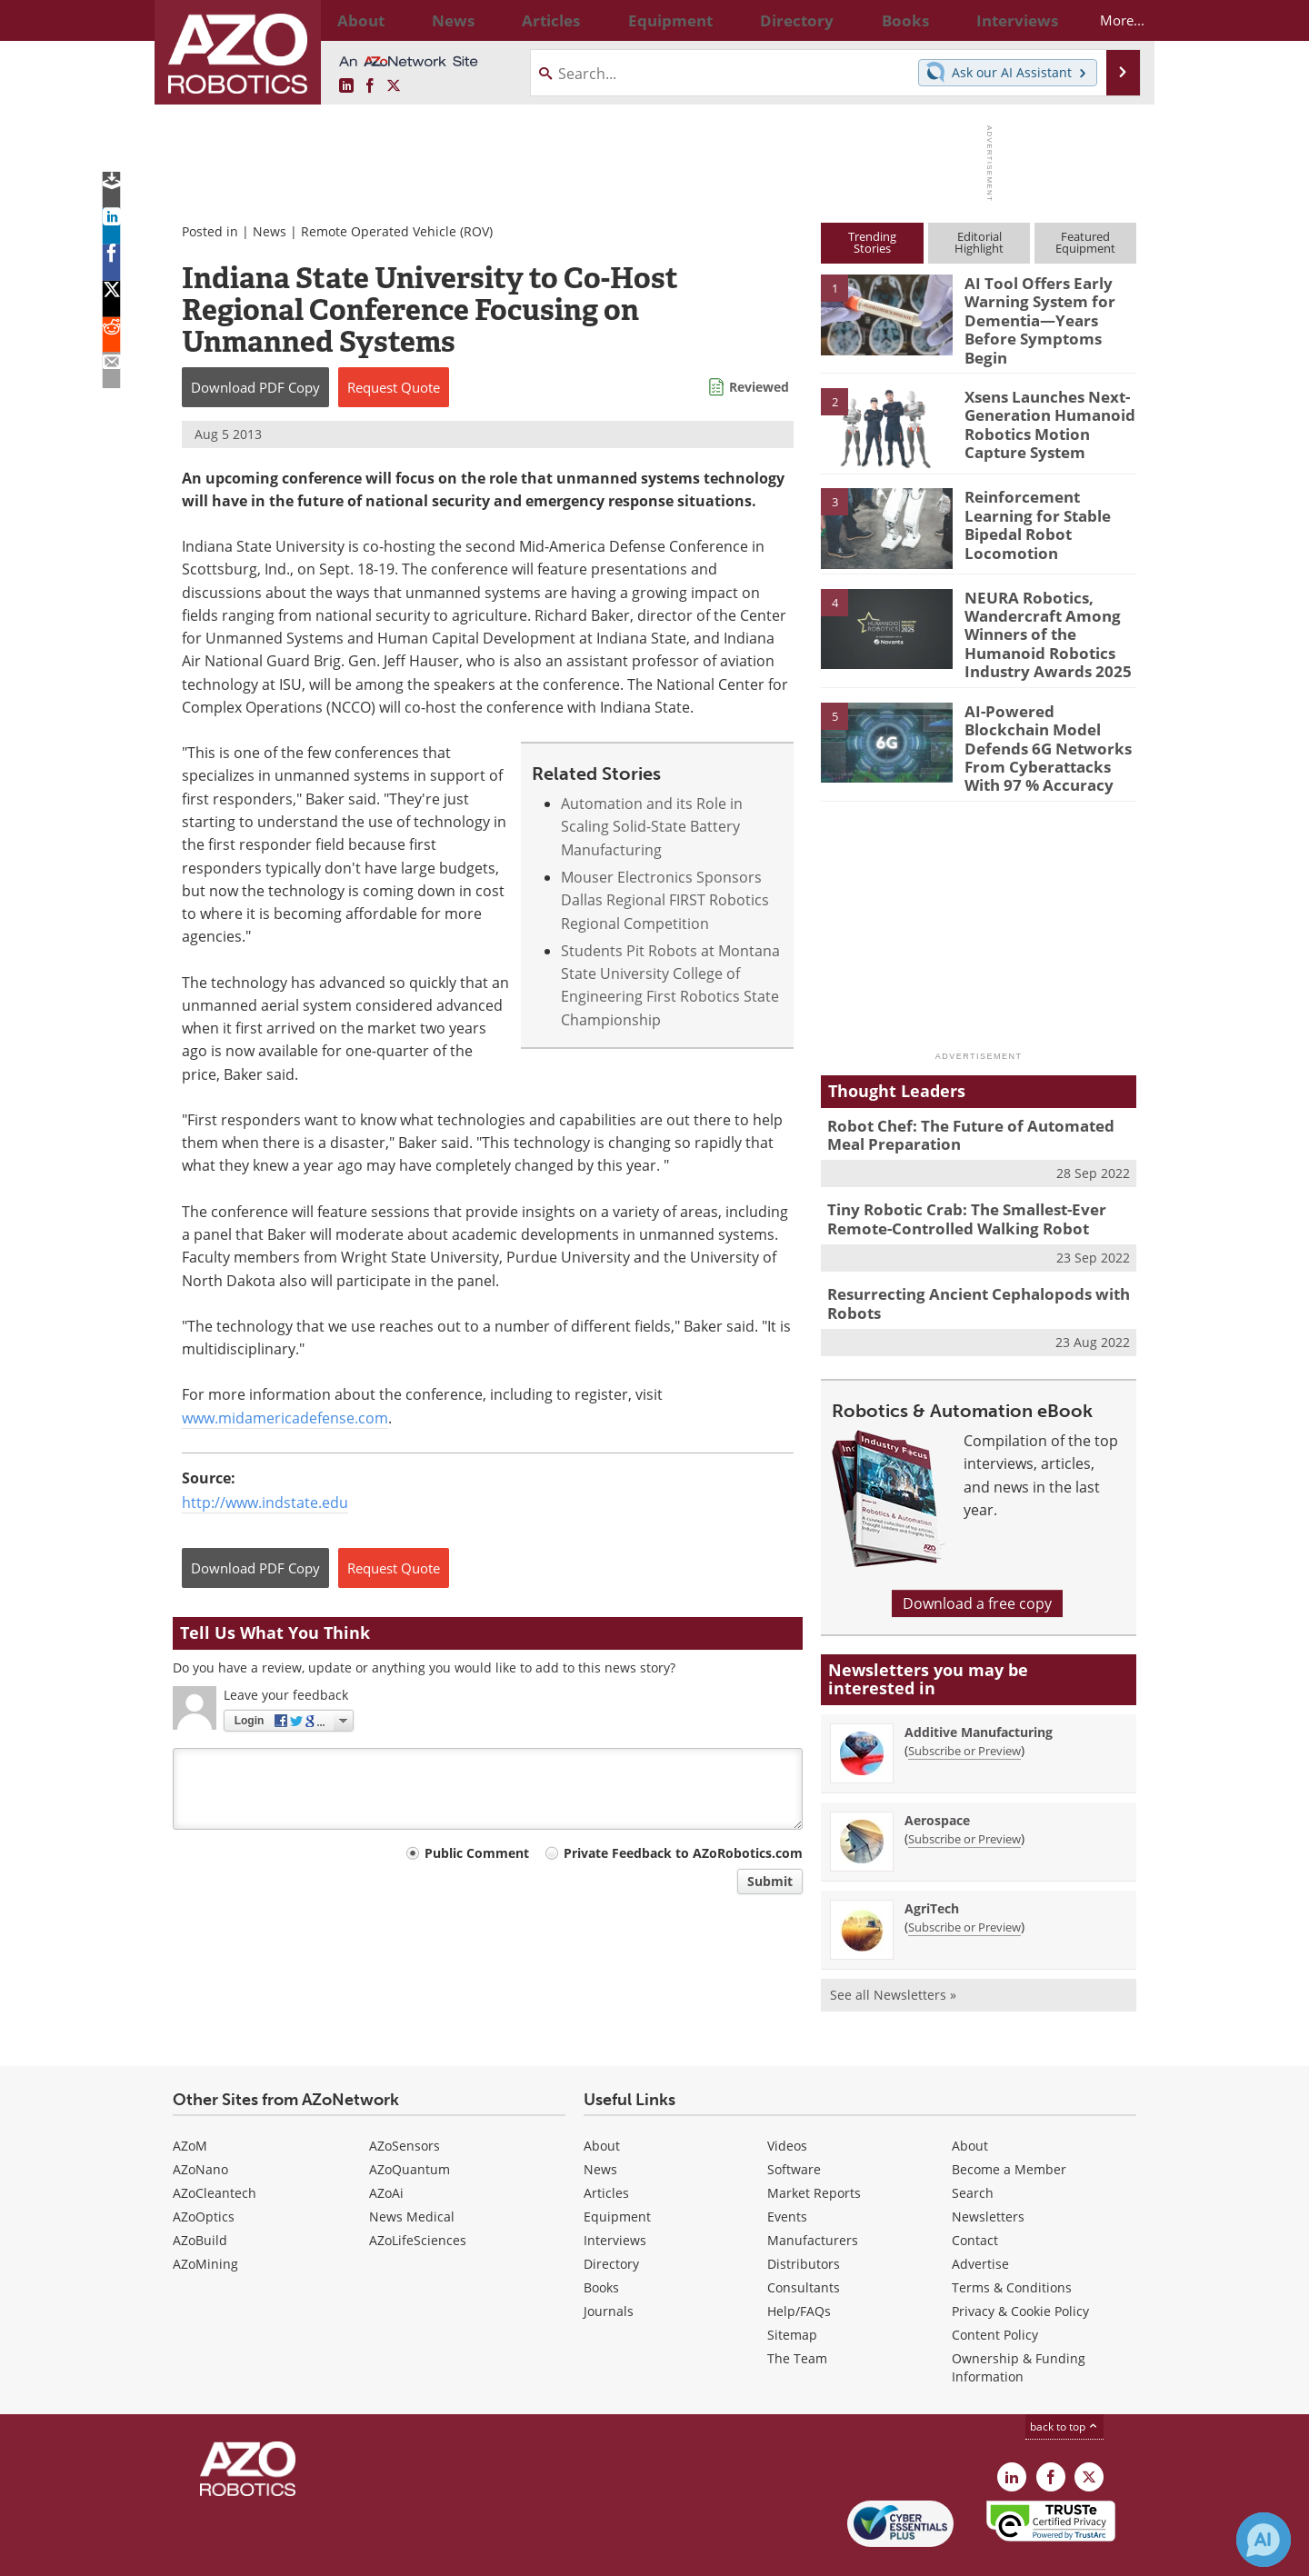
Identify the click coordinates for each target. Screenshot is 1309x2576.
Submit (770, 1881)
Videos (787, 2097)
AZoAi (386, 2144)
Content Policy (995, 2286)
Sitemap (792, 2286)
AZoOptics (204, 2168)
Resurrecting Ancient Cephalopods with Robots (964, 1258)
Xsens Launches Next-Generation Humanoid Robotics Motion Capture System (1050, 407)
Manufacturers (812, 2192)
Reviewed (759, 386)
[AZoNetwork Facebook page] (370, 86)
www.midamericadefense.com (285, 1418)
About (602, 2097)
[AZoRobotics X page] (393, 86)
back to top (1064, 2378)
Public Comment (477, 1853)
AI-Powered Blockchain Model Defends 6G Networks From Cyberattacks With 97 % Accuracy (1047, 719)
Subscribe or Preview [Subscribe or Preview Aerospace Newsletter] (964, 1790)
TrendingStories (872, 242)
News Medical (412, 2168)
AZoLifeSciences (417, 2192)
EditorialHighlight (979, 242)
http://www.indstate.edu (265, 1503)
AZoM (190, 2097)
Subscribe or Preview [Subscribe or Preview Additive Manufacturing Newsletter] (964, 1702)
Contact (975, 2192)
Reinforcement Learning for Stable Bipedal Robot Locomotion (1048, 499)
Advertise (980, 2215)
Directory (611, 2215)
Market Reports (814, 2144)
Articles (606, 2144)
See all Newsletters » (893, 1946)
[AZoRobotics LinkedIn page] (346, 86)
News (269, 231)
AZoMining (205, 2215)
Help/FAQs (799, 2262)
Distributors (803, 2215)
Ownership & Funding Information (1018, 2319)
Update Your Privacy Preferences (310, 2552)
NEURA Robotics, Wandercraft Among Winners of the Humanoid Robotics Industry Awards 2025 (1039, 616)
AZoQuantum (409, 2121)
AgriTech (931, 1860)
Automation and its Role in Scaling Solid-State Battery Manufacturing (652, 827)
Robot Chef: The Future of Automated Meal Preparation (975, 1098)
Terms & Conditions (1012, 2239)
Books (601, 2239)
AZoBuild (200, 2192)
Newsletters (988, 2168)
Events (787, 2168)
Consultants (803, 2239)
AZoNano (200, 2121)
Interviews (615, 2192)
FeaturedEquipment (1085, 242)
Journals (609, 2262)
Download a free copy (977, 1555)
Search (973, 2144)
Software (794, 2121)
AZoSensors (404, 2097)
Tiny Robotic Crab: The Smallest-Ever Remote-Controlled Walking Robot (953, 1178)
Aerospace (937, 1772)
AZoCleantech (214, 2144)
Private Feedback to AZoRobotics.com (683, 1853)
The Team (797, 2310)
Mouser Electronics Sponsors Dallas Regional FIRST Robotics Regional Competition (665, 900)
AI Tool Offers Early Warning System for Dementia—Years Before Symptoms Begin (1048, 307)
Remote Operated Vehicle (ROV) (397, 231)
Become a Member (1009, 2121)
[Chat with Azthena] (1263, 2539)
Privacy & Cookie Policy (1020, 2262)
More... (1106, 20)
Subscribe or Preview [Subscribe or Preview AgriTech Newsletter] (964, 1879)
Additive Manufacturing (978, 1683)
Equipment (617, 2168)
